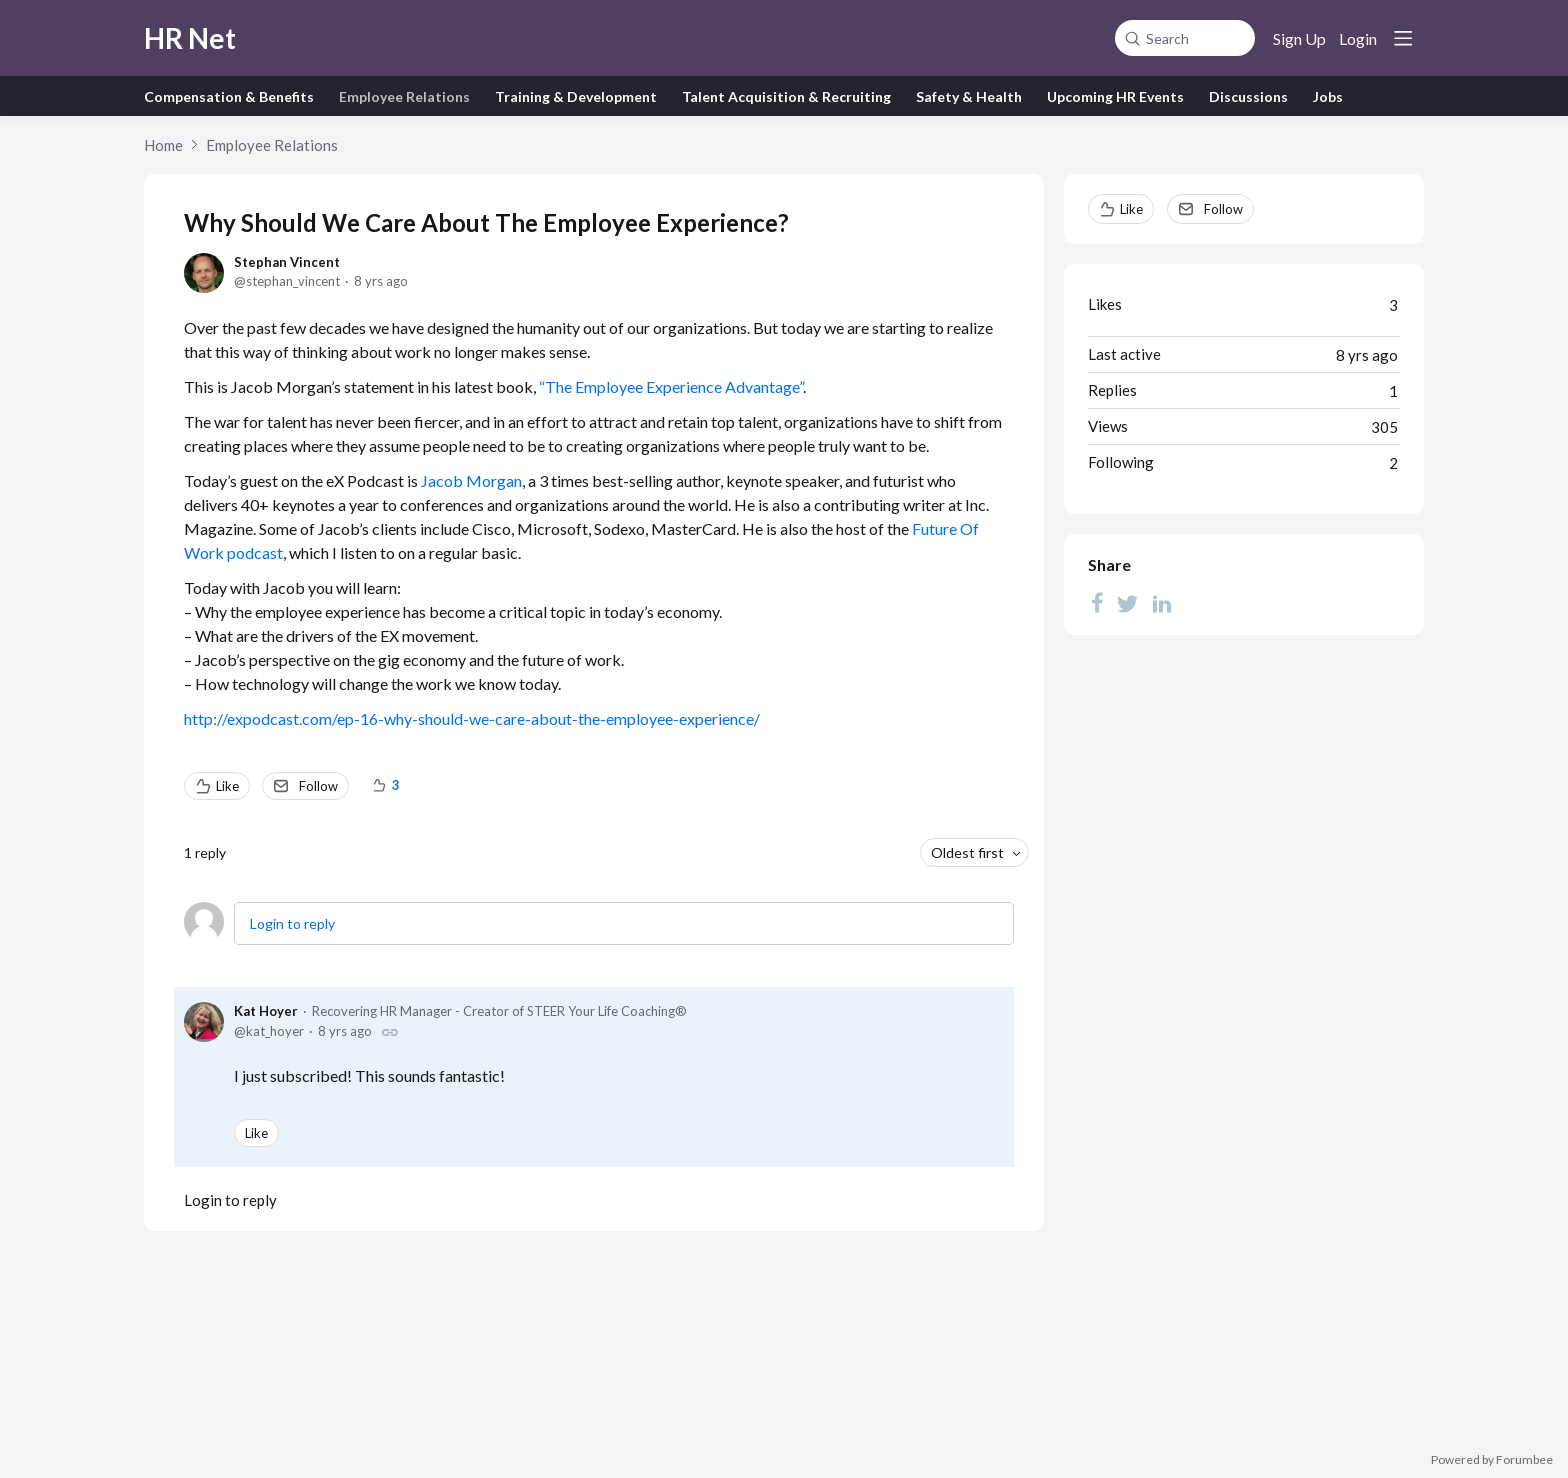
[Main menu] (1403, 38)
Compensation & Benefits (229, 96)
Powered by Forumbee (1492, 1460)
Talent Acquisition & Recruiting (786, 96)
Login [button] (1358, 38)
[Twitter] (1128, 603)
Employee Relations (404, 96)
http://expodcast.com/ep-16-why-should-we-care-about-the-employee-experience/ (472, 718)
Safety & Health (969, 96)
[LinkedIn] (1162, 603)
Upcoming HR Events (1115, 96)
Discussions (1248, 96)
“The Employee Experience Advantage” (671, 386)
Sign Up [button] (1299, 38)
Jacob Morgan (471, 480)
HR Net (190, 38)
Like (227, 786)
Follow (318, 786)
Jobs (1328, 96)
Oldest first (967, 852)
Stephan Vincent (287, 262)
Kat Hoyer (266, 1011)
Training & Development (576, 96)
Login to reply (292, 923)
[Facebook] (1097, 603)
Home (163, 145)
